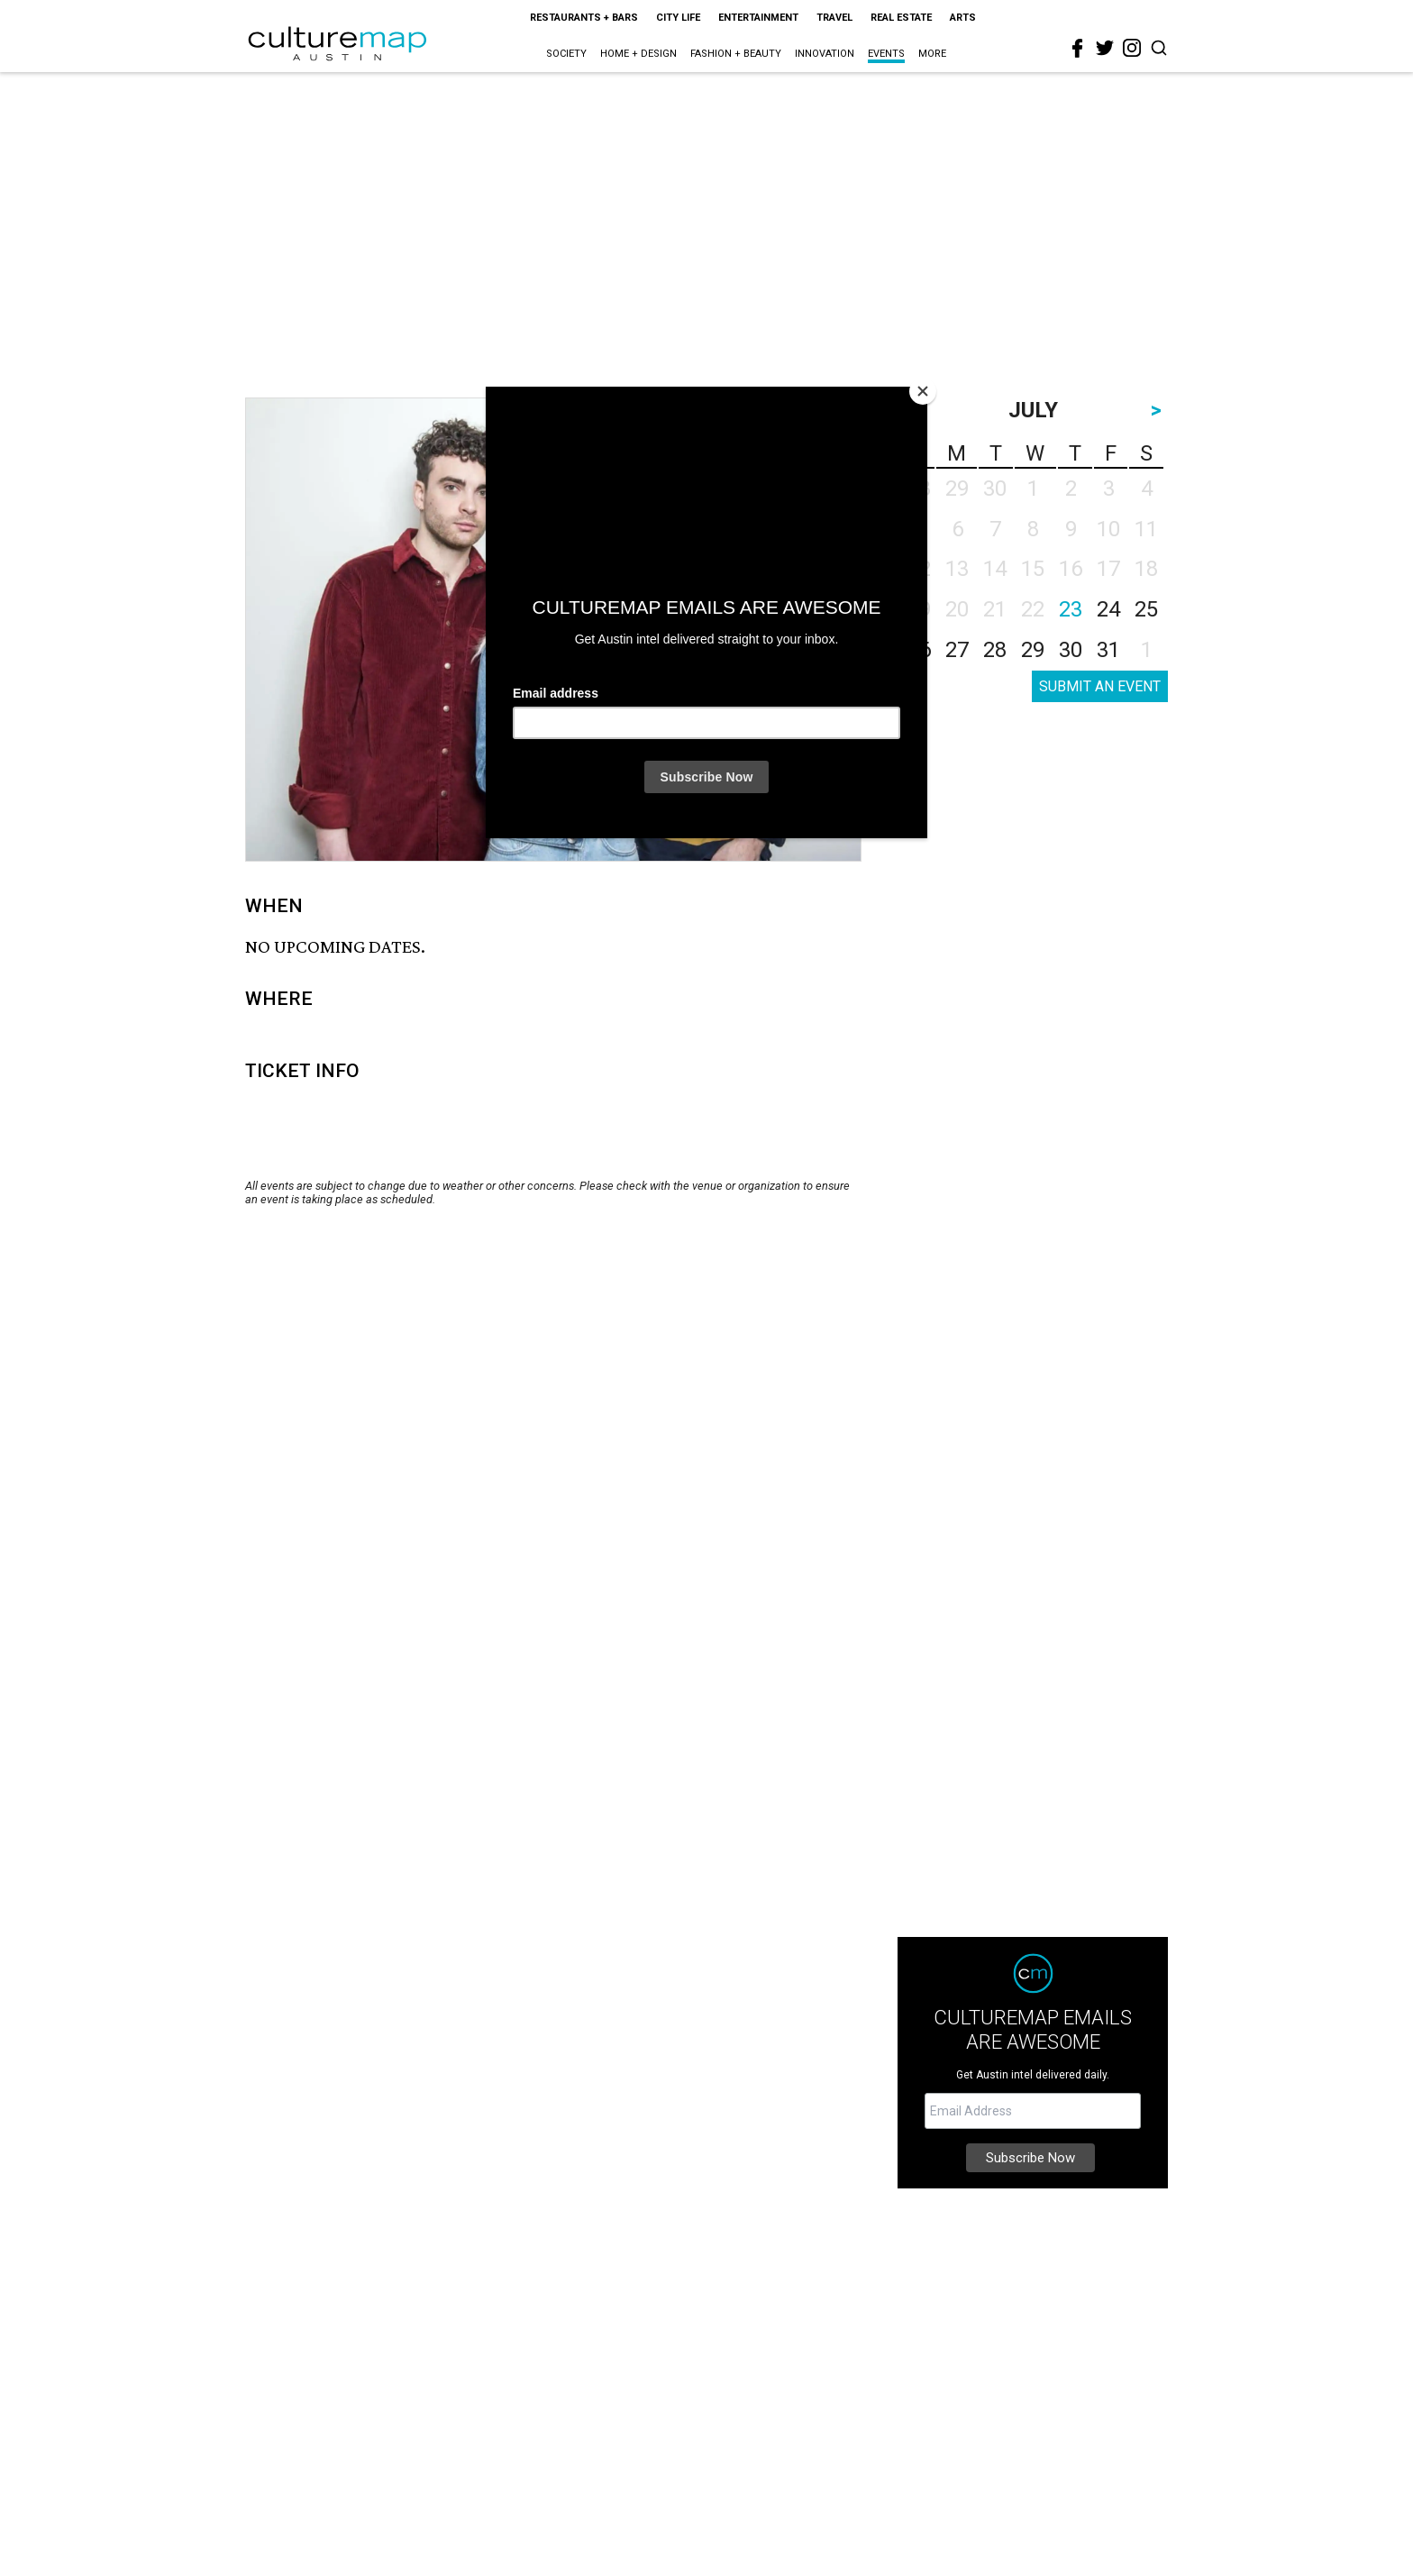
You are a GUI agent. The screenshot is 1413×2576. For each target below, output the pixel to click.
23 (1070, 609)
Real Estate (901, 17)
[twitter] (1105, 48)
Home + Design (638, 53)
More (932, 53)
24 (1108, 609)
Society (566, 53)
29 (1032, 649)
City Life (678, 17)
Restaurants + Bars (584, 17)
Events (886, 53)
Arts (963, 17)
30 (1070, 649)
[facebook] (1078, 49)
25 (1146, 609)
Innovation (824, 53)
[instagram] (1132, 48)
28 (995, 649)
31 (1108, 649)
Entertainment (758, 17)
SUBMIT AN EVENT (1100, 686)
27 (957, 649)
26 (919, 649)
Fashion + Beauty (735, 53)
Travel (834, 17)
